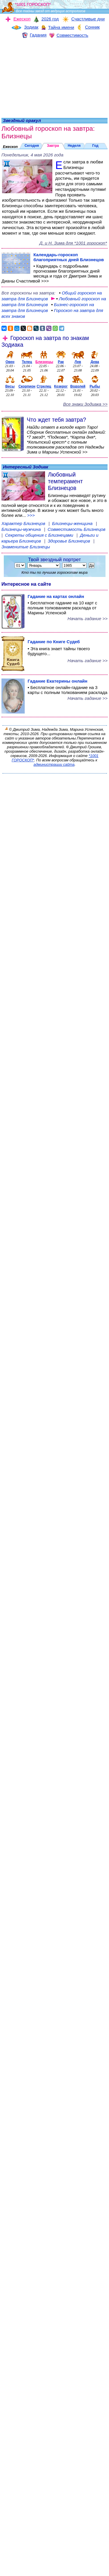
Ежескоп (10, 147)
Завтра (53, 146)
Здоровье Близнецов (69, 540)
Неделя (74, 146)
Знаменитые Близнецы (25, 546)
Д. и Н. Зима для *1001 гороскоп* (73, 242)
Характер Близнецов (24, 523)
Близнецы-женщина (73, 523)
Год (95, 146)
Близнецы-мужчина (21, 529)
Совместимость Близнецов (77, 529)
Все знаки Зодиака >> (85, 404)
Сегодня (31, 146)
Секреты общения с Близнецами (39, 535)
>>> (31, 515)
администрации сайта (53, 764)
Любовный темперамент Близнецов (65, 481)
